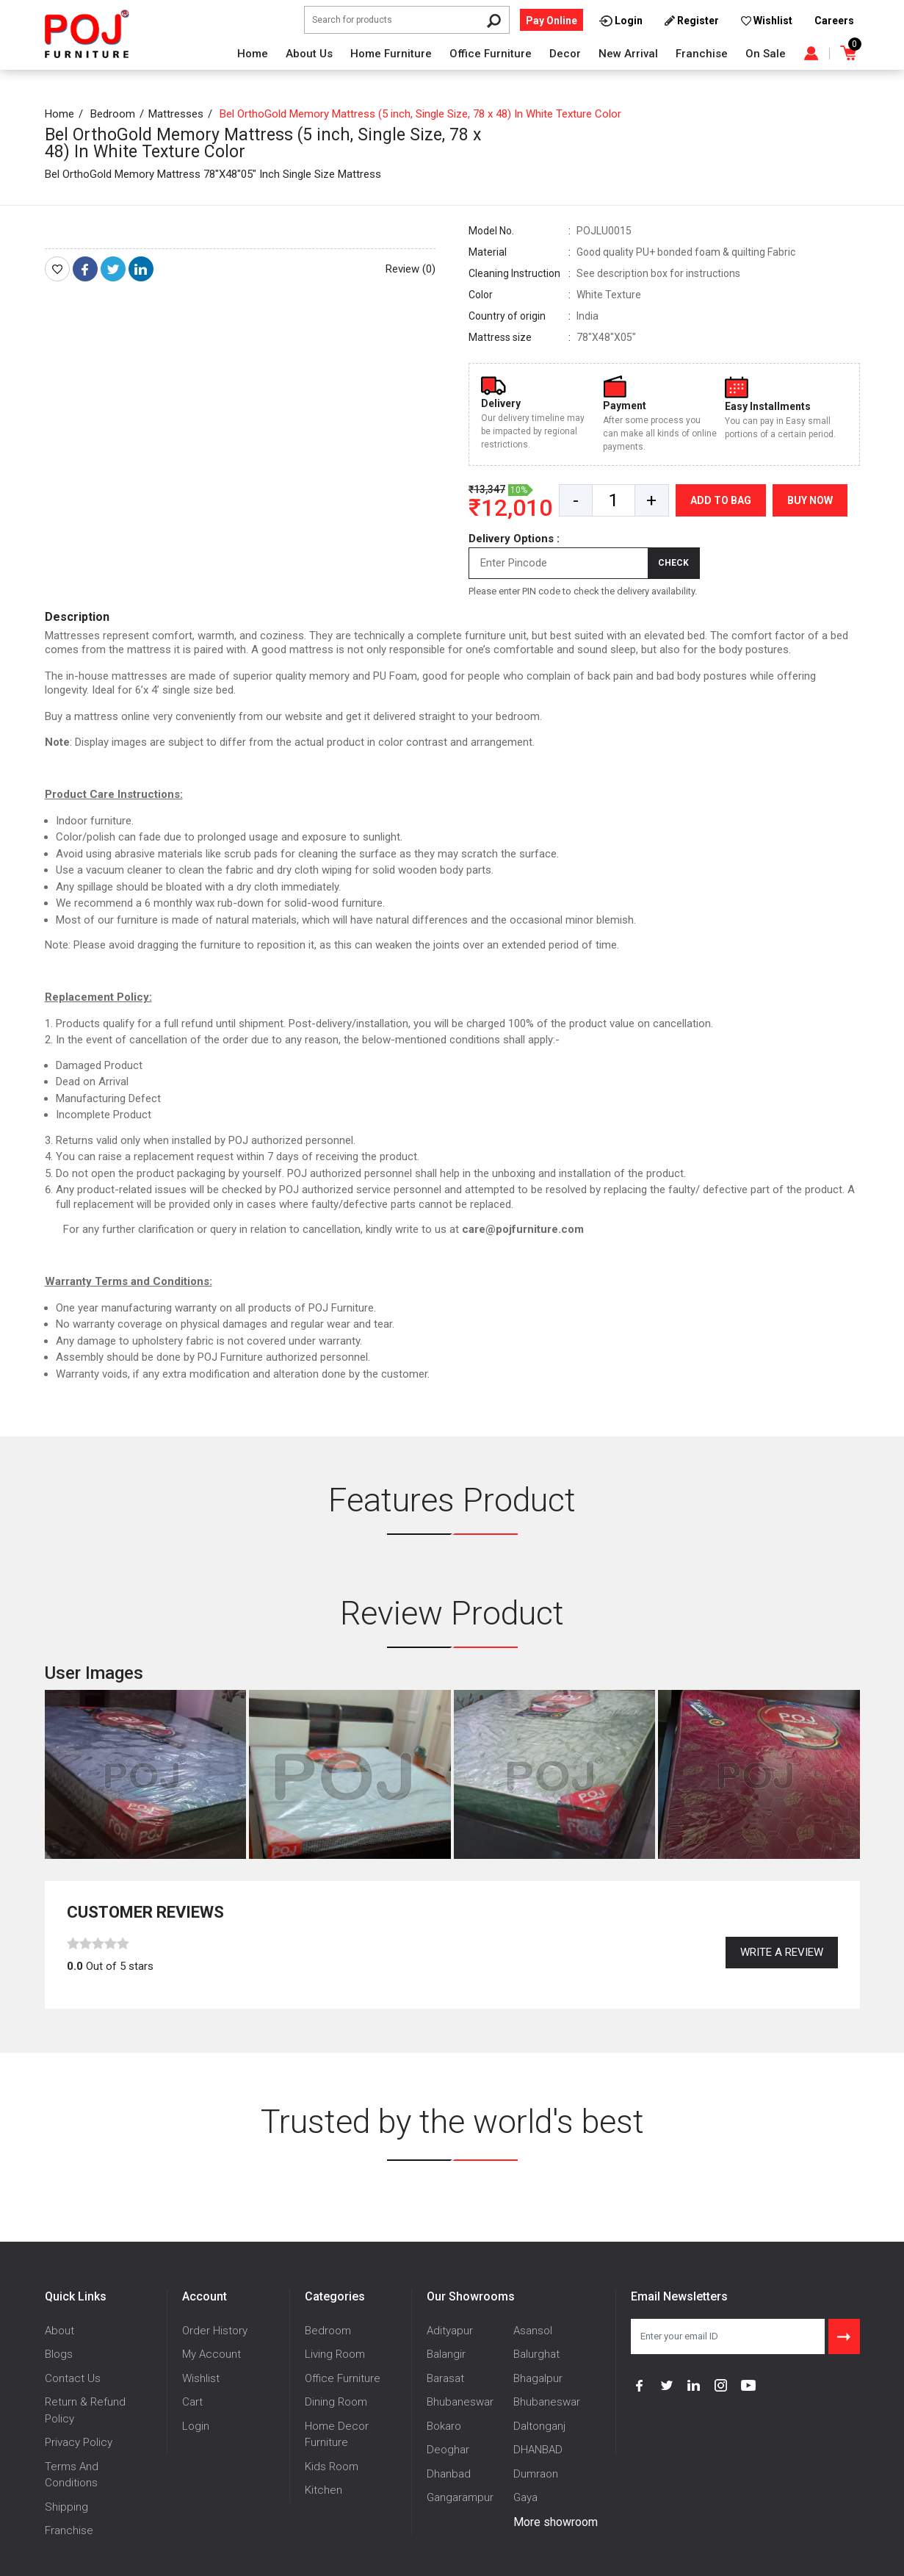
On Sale (765, 53)
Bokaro (444, 2426)
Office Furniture (490, 53)
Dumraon (535, 2473)
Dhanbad (449, 2473)
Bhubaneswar (460, 2401)
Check (673, 563)
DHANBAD (538, 2449)
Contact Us (73, 2378)
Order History (214, 2330)
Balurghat (536, 2354)
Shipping (66, 2507)
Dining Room (336, 2401)
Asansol (532, 2330)
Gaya (525, 2497)
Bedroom (112, 113)
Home (252, 53)
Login (195, 2426)
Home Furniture (391, 53)
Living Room (335, 2354)
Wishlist (201, 2378)
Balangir (446, 2354)
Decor (565, 53)
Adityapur (450, 2330)
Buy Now (810, 500)
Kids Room (331, 2466)
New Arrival (628, 53)
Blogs (59, 2354)
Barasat (445, 2378)
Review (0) (410, 269)
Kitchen (323, 2490)
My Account (211, 2354)
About (59, 2330)
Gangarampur (460, 2497)
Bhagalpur (538, 2378)
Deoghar (448, 2449)
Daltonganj (539, 2426)
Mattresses (175, 113)
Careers (834, 20)
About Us (309, 53)
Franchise (702, 53)
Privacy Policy (78, 2442)
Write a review (781, 1952)
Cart (192, 2401)
